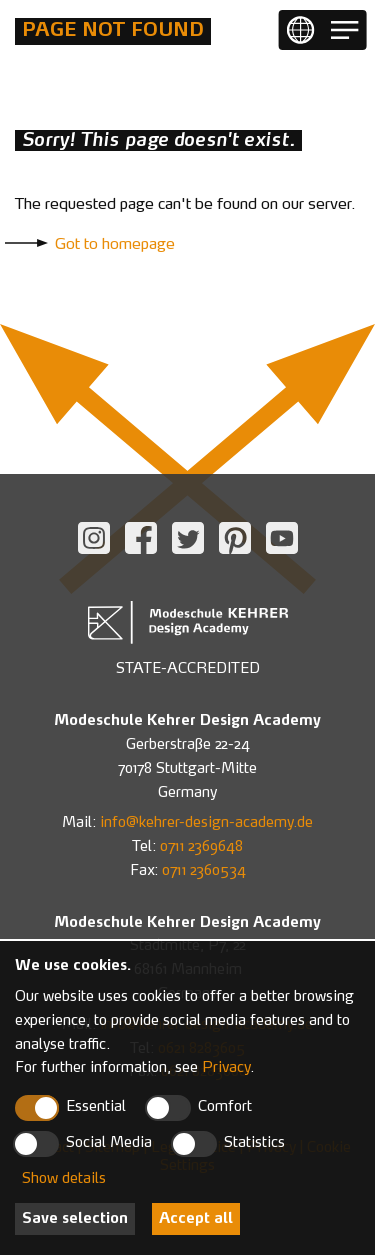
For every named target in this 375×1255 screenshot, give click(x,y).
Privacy (226, 1068)
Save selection (75, 1219)
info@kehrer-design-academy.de (206, 823)
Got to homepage (115, 245)
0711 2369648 (201, 847)
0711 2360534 (204, 871)
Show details (64, 1179)
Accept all (196, 1219)
